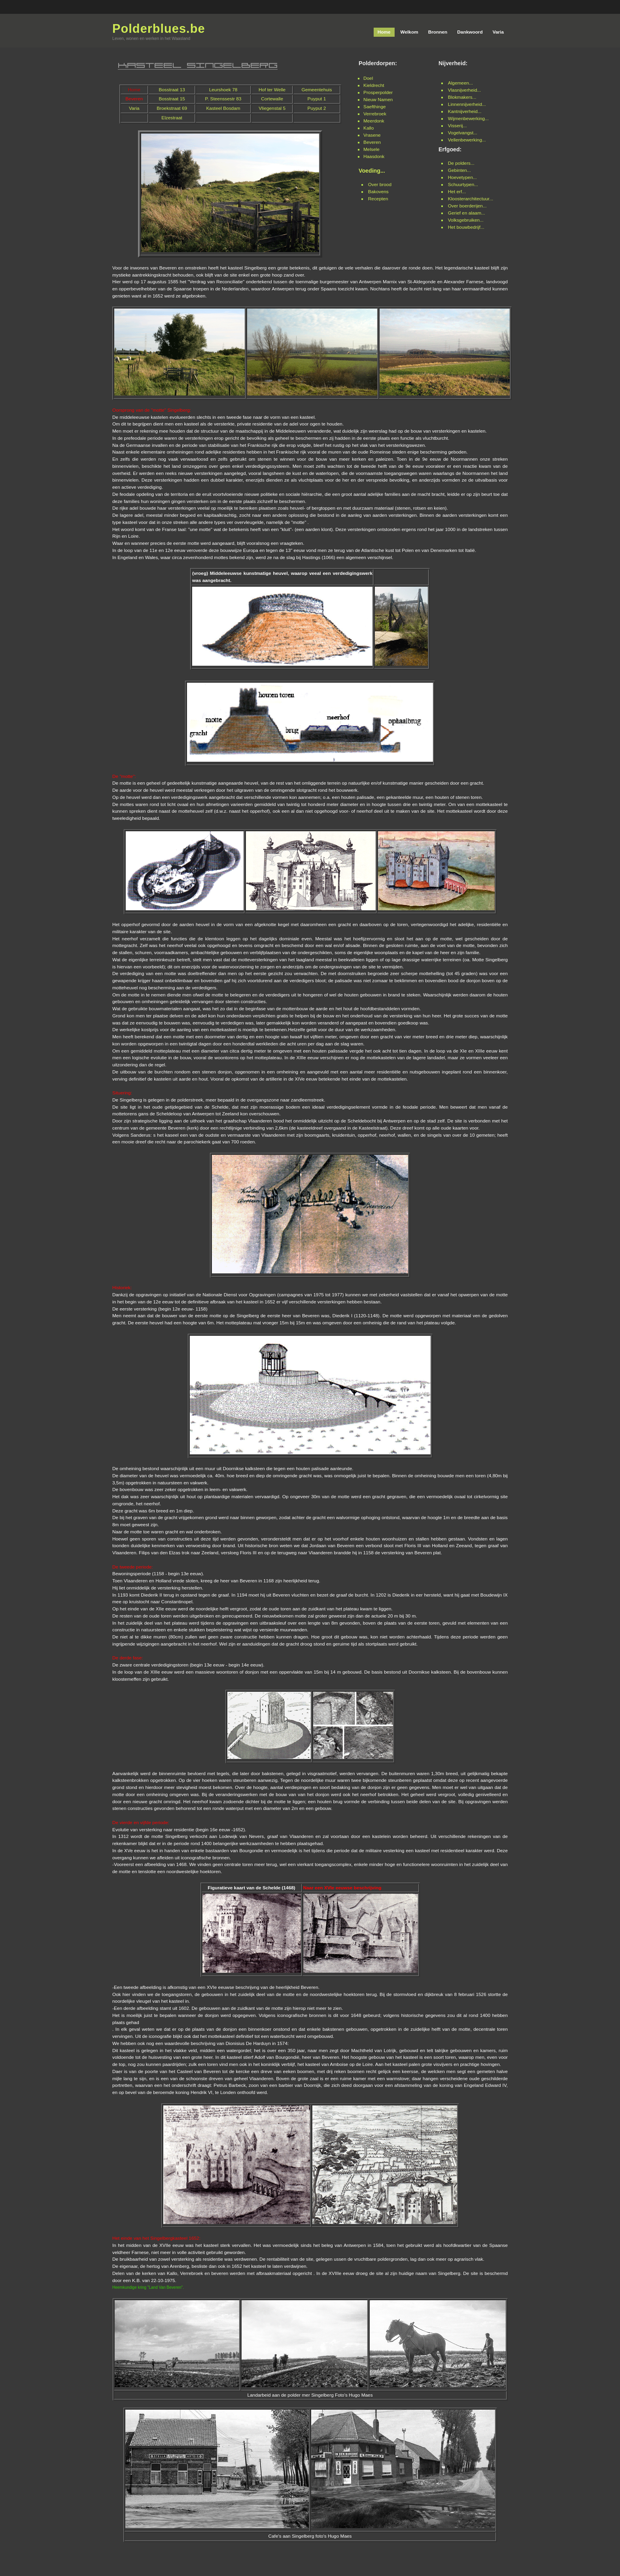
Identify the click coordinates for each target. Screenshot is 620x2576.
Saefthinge (374, 106)
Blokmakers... (462, 97)
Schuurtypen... (463, 184)
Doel (368, 78)
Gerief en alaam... (466, 213)
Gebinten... (459, 170)
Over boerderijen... (467, 206)
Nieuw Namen (378, 99)
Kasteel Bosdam (223, 108)
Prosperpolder (378, 92)
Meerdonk (373, 121)
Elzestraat (171, 118)
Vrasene (372, 135)
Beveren (372, 142)
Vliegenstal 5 (272, 108)
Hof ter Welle (272, 89)
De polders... (461, 163)
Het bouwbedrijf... (466, 227)
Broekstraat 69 (172, 108)
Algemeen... (460, 83)
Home (134, 89)
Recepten (378, 198)
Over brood (379, 184)
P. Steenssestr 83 (223, 99)
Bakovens (378, 191)
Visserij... (457, 125)
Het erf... (457, 191)
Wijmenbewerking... (468, 118)
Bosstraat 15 (172, 99)
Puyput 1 (317, 99)
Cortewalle (272, 99)
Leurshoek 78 (223, 89)
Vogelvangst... (462, 133)
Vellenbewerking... (467, 140)
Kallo (368, 128)
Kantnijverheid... (465, 111)
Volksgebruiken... (466, 220)
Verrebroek (374, 114)
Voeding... (372, 171)
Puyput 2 (317, 108)
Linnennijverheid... (467, 104)
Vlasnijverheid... (464, 90)
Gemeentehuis (316, 89)
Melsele (371, 149)
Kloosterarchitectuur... (470, 198)
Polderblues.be (158, 29)
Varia (134, 108)
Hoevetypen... (462, 177)
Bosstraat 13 (172, 89)
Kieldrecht (373, 85)
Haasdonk (373, 156)
